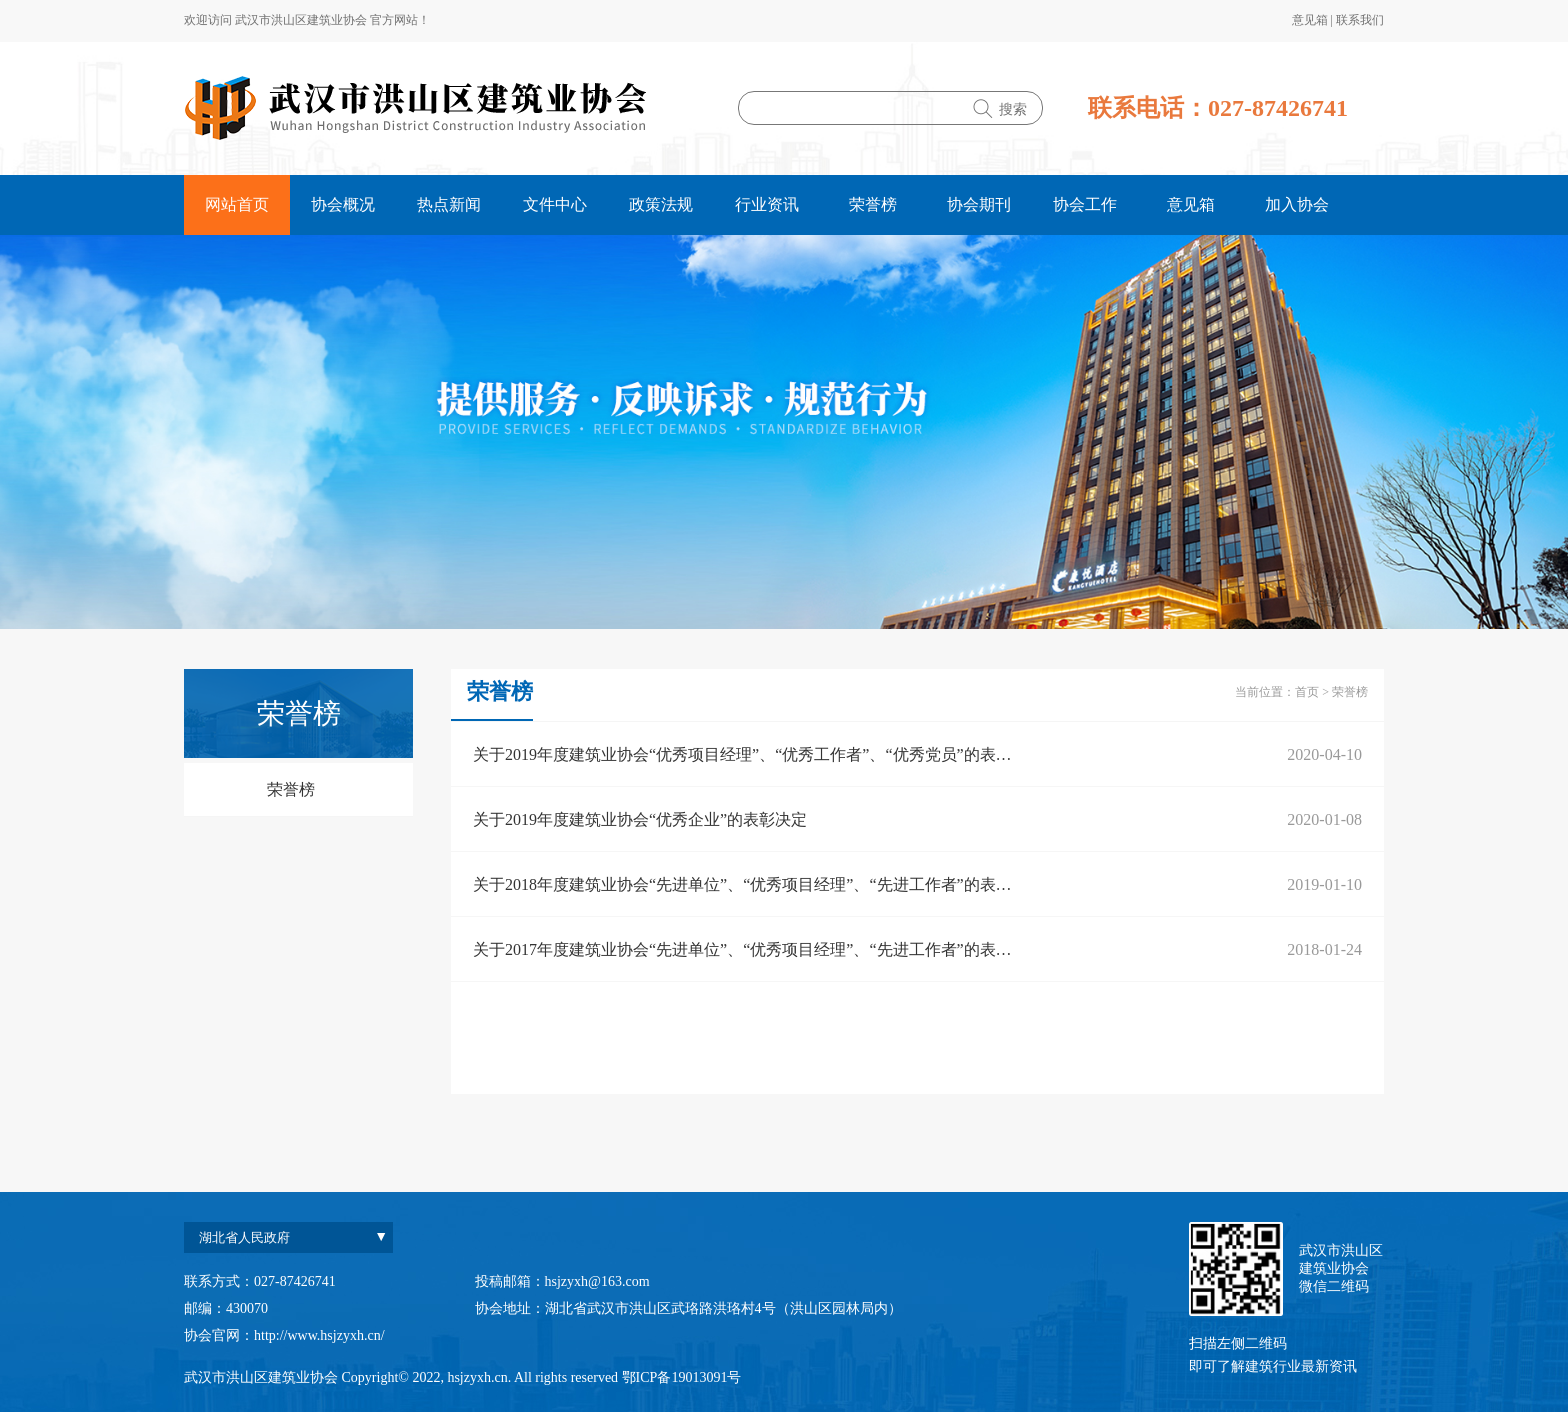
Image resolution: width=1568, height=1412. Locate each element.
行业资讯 (767, 204)
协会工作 (1085, 204)
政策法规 (661, 204)
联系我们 (1360, 20)
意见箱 (1311, 20)
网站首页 (237, 204)
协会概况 (343, 204)
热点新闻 (449, 204)
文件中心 (555, 204)
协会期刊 (979, 204)
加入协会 (1297, 204)
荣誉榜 (873, 204)
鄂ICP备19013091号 (682, 1377)
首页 (1307, 692)
